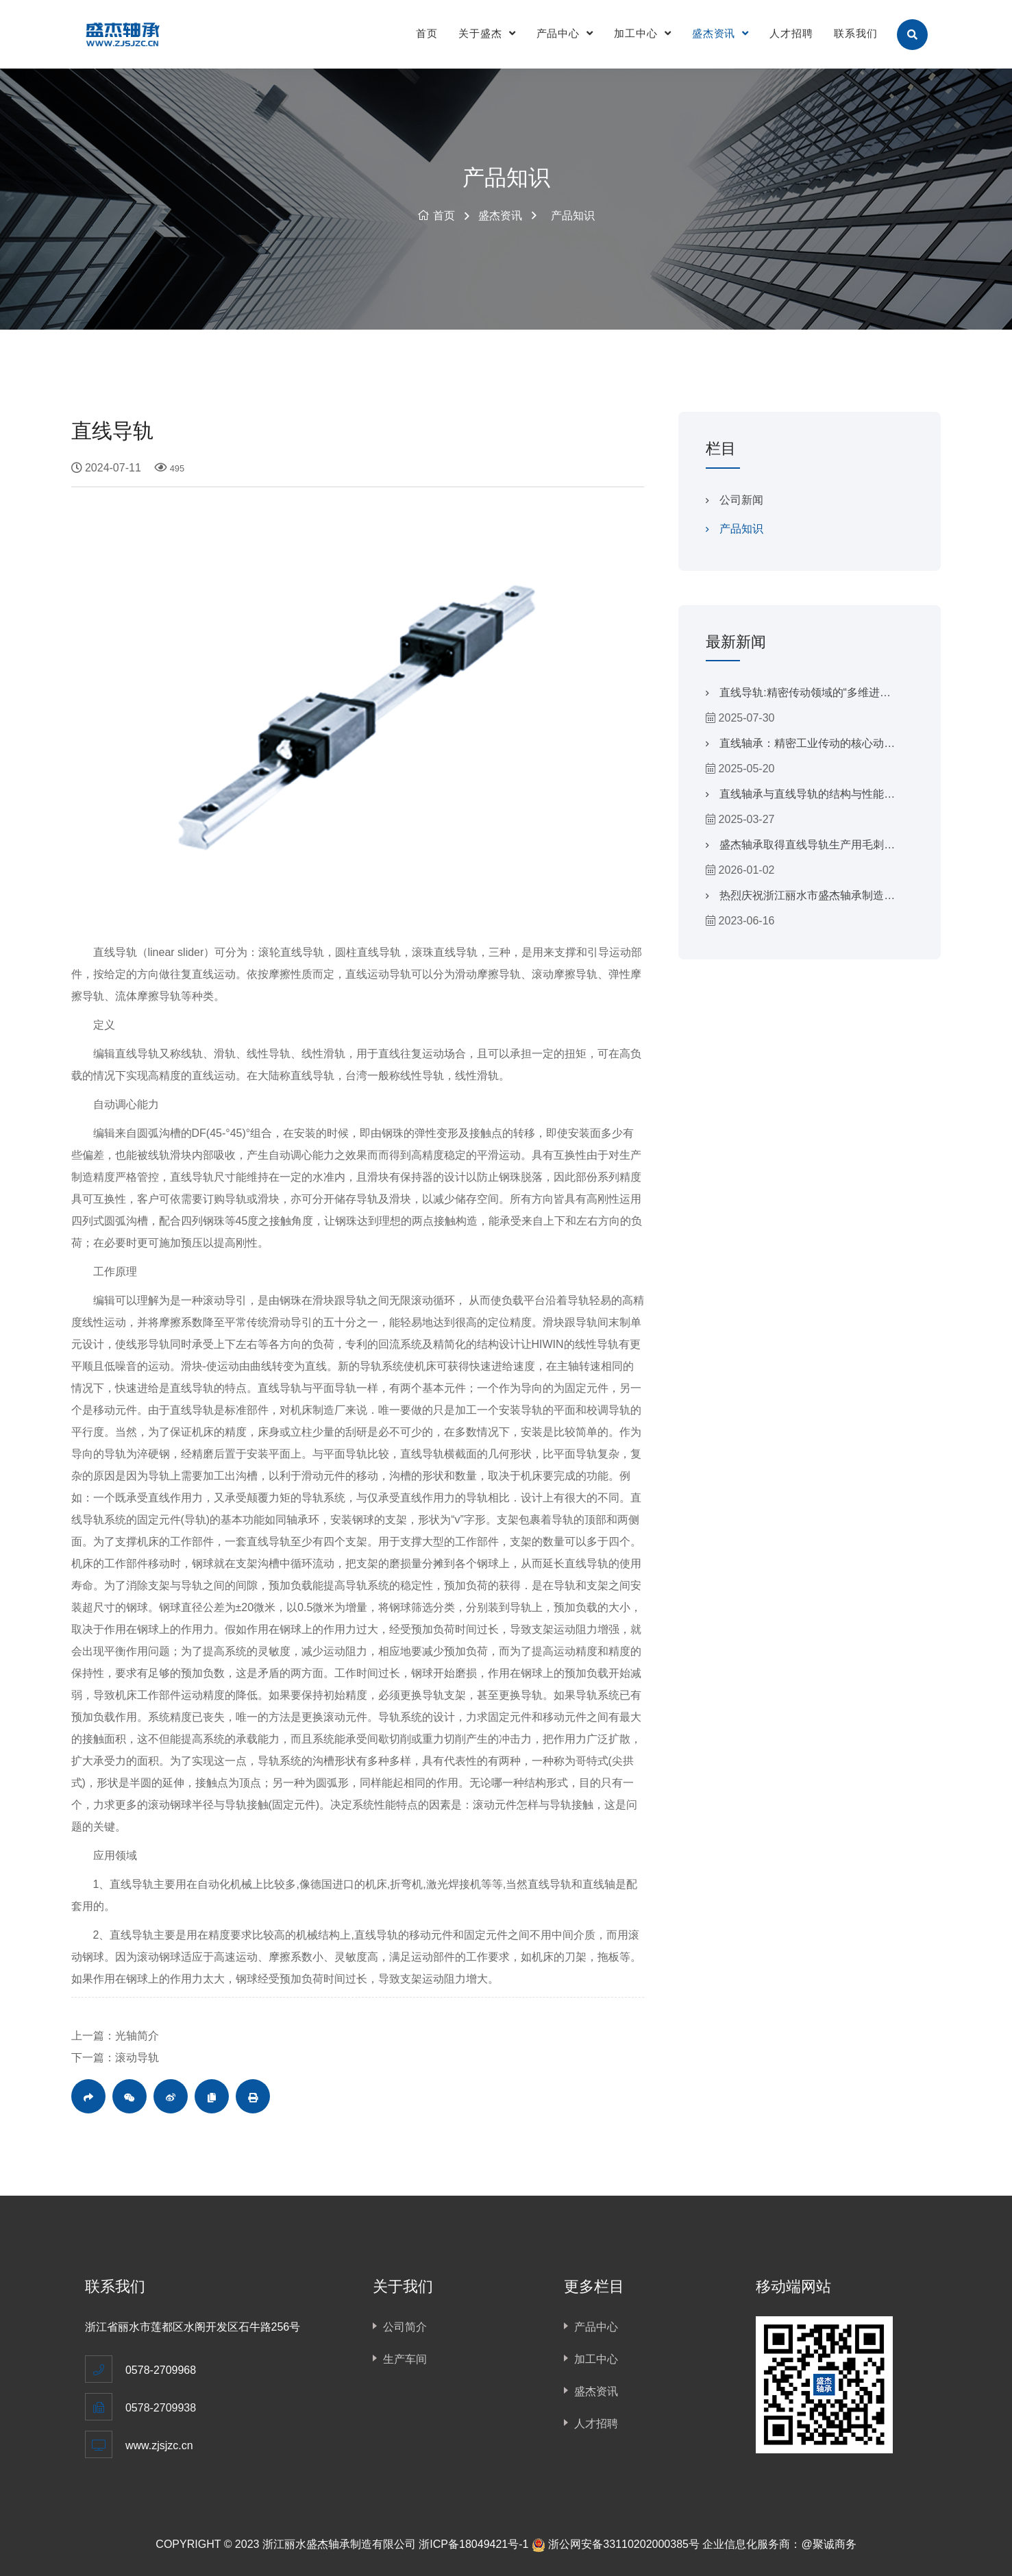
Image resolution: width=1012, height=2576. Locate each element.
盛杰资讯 (721, 33)
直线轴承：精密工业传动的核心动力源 (807, 747)
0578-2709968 (160, 2370)
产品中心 (565, 33)
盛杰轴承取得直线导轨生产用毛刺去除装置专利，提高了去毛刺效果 (807, 849)
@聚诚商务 (828, 2544)
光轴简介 (137, 2035)
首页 (427, 33)
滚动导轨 (137, 2057)
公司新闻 (741, 500)
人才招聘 (791, 33)
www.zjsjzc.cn (159, 2445)
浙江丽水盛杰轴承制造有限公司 (339, 2544)
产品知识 (573, 215)
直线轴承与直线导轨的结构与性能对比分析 (807, 798)
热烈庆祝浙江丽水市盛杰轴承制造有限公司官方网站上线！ (807, 900)
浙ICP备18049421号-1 (473, 2544)
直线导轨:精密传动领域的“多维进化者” (805, 697)
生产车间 (405, 2359)
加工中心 (642, 33)
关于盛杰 (487, 33)
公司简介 (405, 2327)
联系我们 (856, 33)
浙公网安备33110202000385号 (624, 2544)
